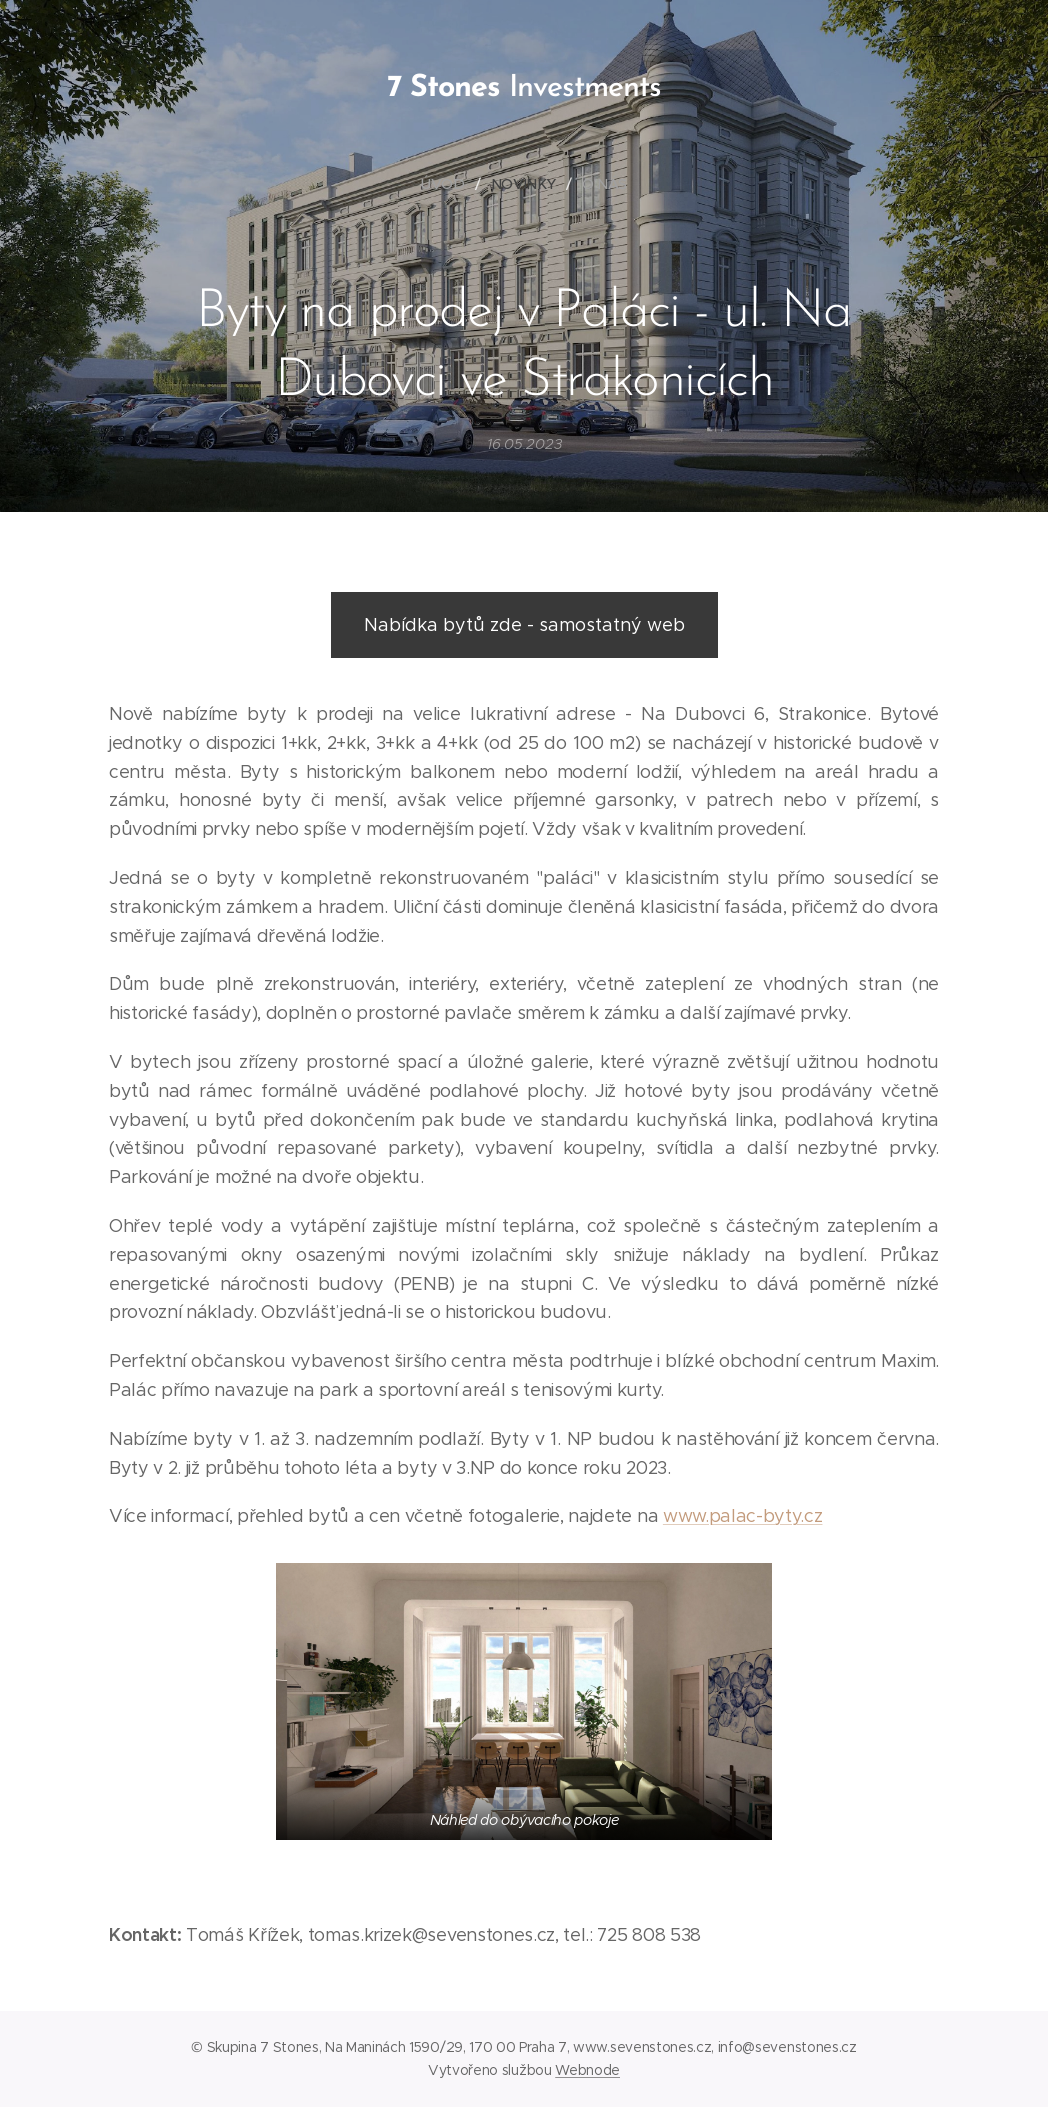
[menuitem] (451, 184)
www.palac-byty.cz (743, 1516)
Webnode (587, 2070)
